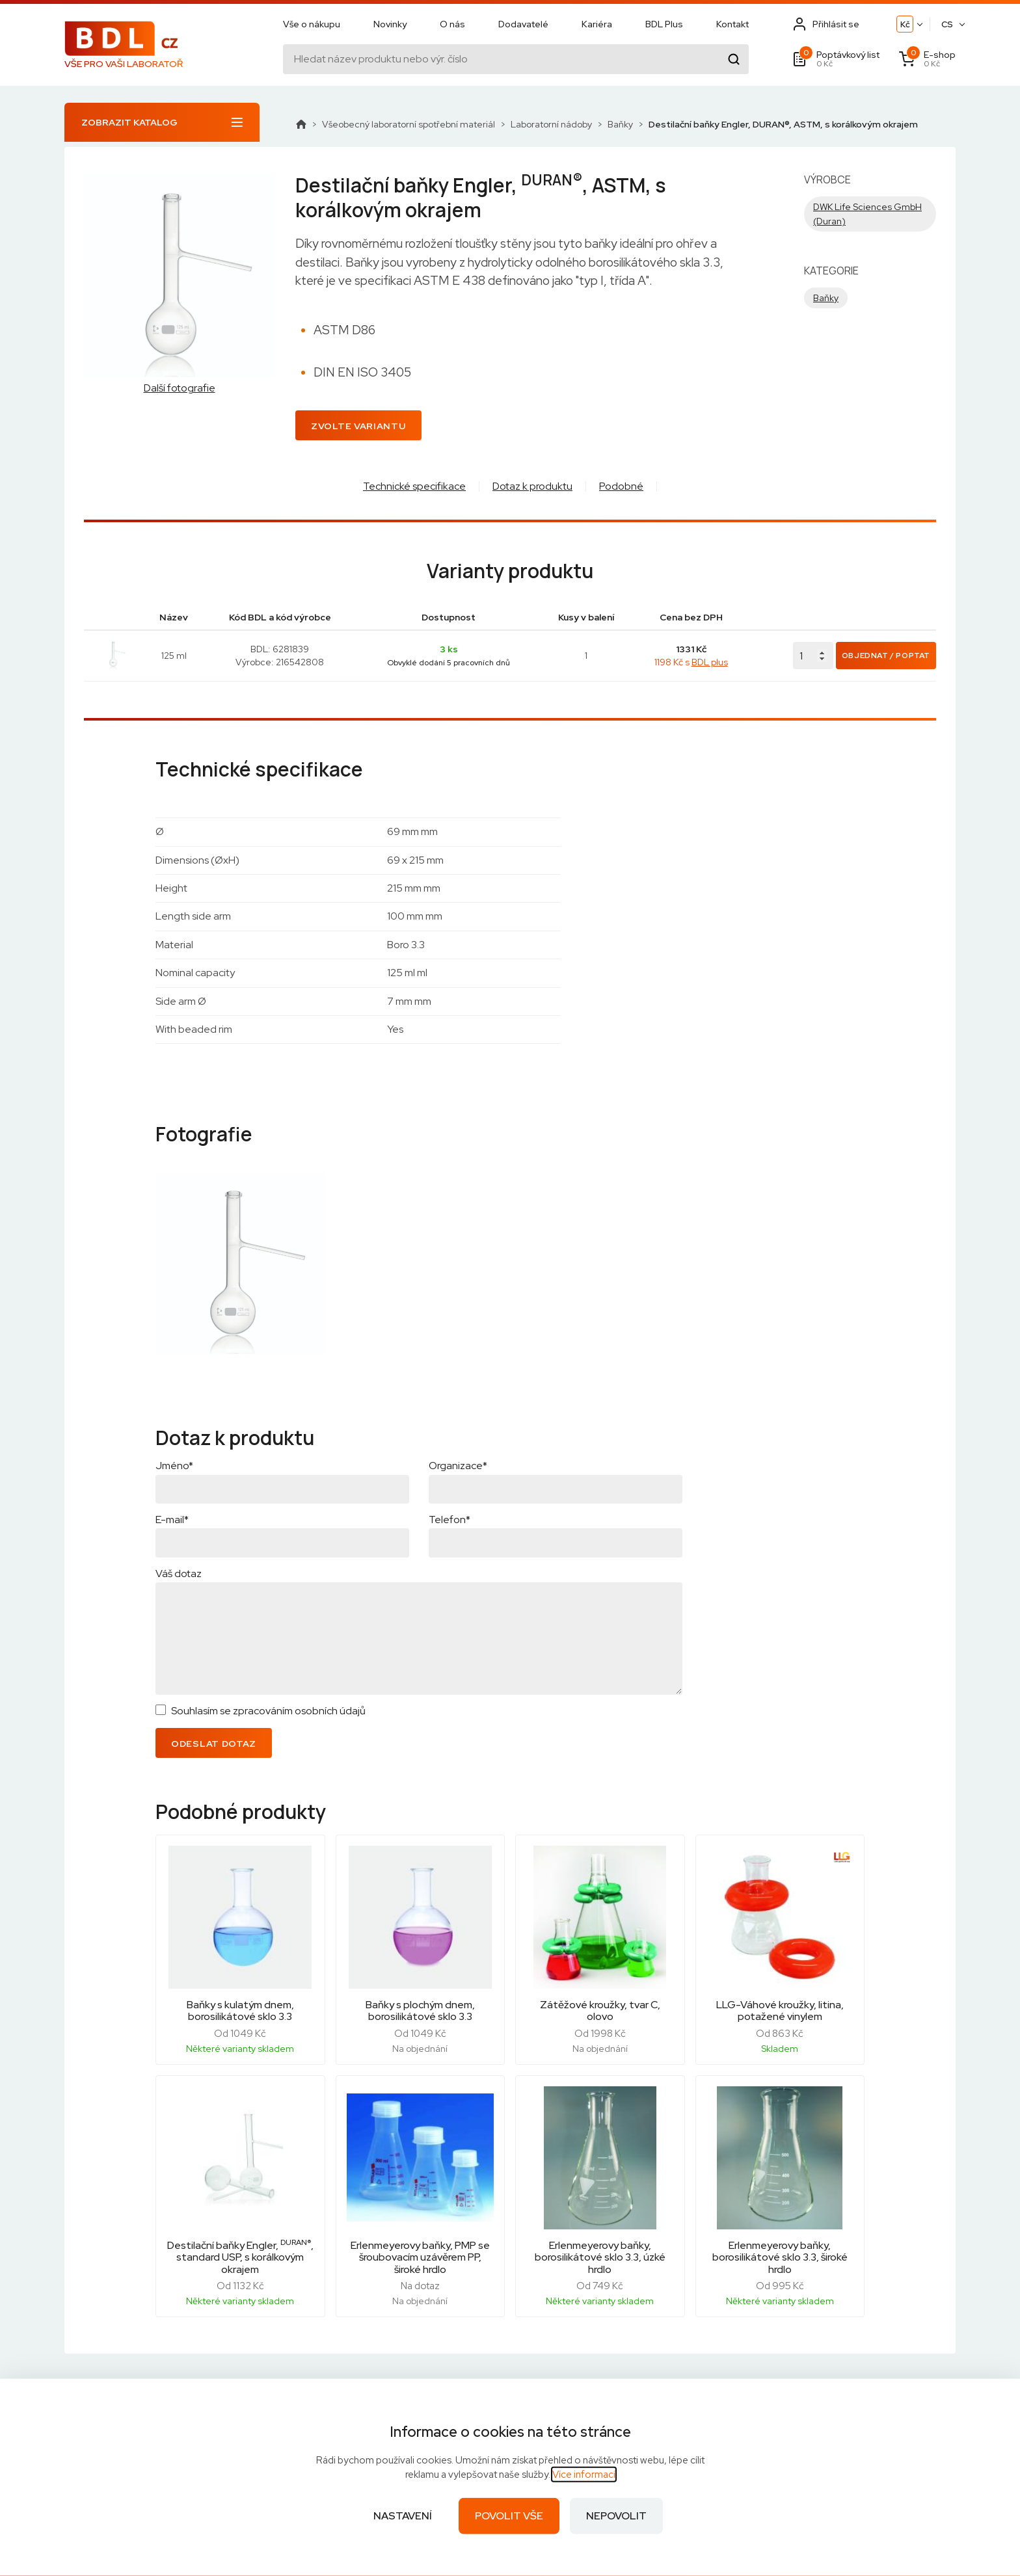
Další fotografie (179, 388)
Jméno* (174, 1465)
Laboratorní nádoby (551, 124)
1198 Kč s (691, 662)
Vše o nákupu (311, 24)
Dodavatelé (523, 24)
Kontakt (732, 24)
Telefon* (449, 1519)
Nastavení (402, 2516)
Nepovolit (616, 2516)
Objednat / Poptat (886, 655)
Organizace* (458, 1465)
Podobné (621, 486)
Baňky (620, 124)
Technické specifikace (414, 486)
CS (947, 24)
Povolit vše (509, 2516)
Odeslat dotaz (213, 1743)
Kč (905, 24)
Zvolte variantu (358, 426)
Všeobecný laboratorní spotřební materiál (408, 124)
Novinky (390, 24)
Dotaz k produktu (532, 486)
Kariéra (597, 24)
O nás (452, 24)
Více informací (583, 2474)
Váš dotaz (178, 1573)
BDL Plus (664, 24)
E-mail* (172, 1519)
